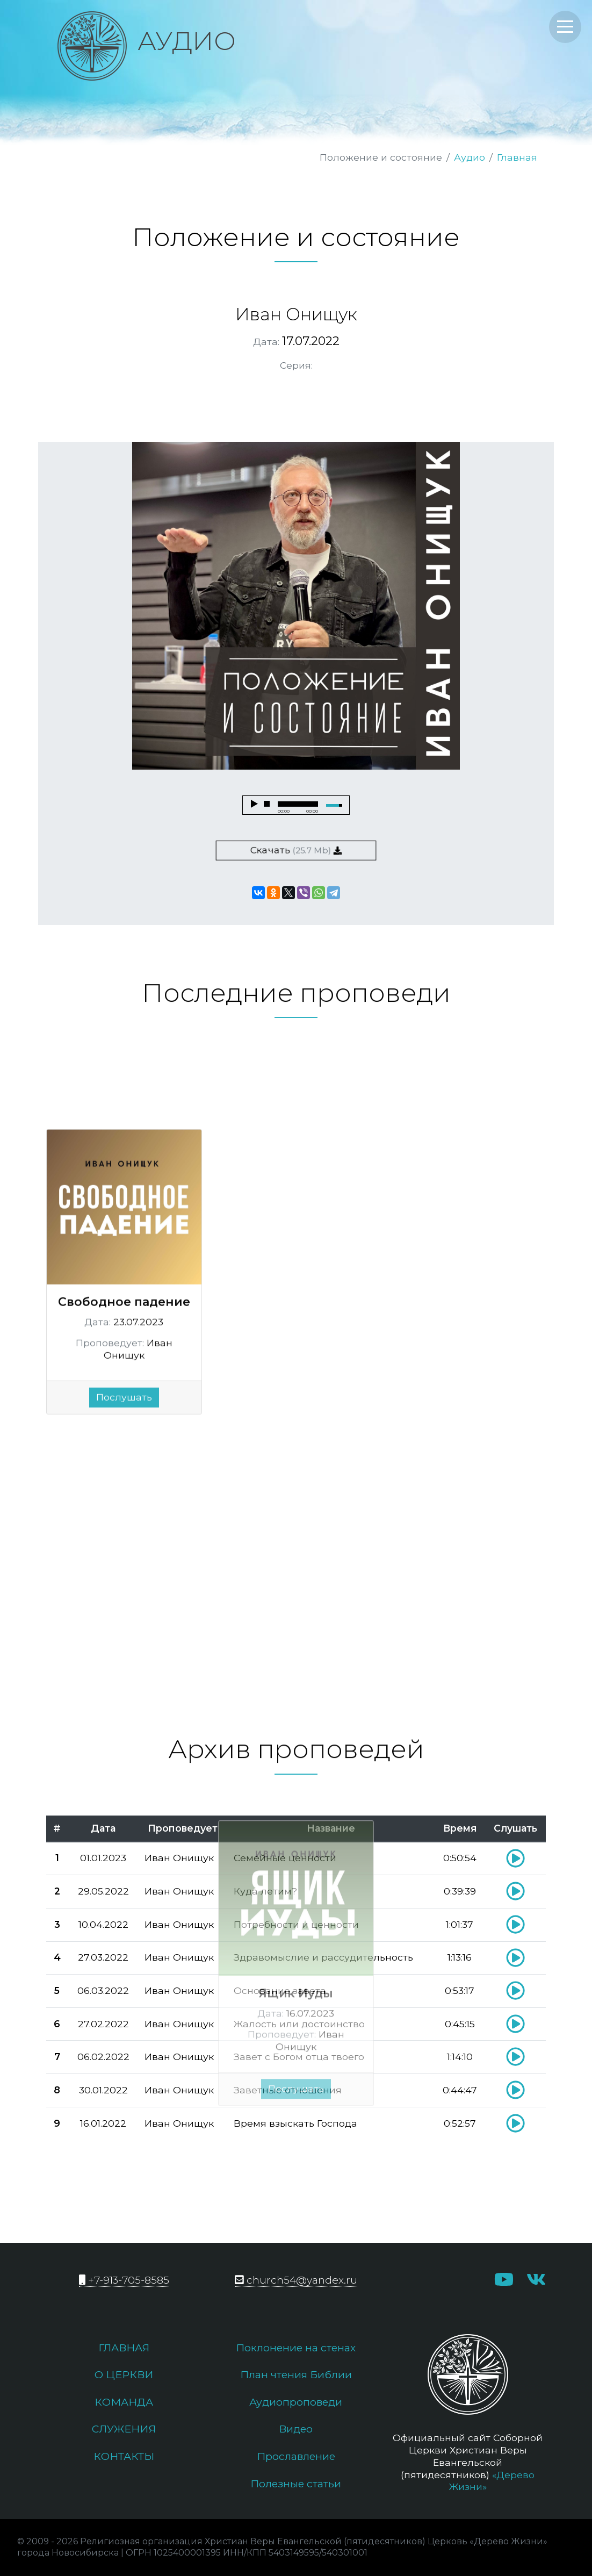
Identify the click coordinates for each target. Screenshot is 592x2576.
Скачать (296, 850)
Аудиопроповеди (295, 2401)
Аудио (469, 157)
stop (267, 804)
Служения (124, 2428)
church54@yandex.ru (296, 2279)
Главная (517, 157)
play (253, 804)
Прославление (296, 2456)
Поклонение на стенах (296, 2347)
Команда (124, 2401)
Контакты (123, 2456)
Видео (296, 2428)
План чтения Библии (296, 2374)
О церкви (124, 2374)
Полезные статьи (295, 2483)
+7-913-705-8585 (124, 2279)
